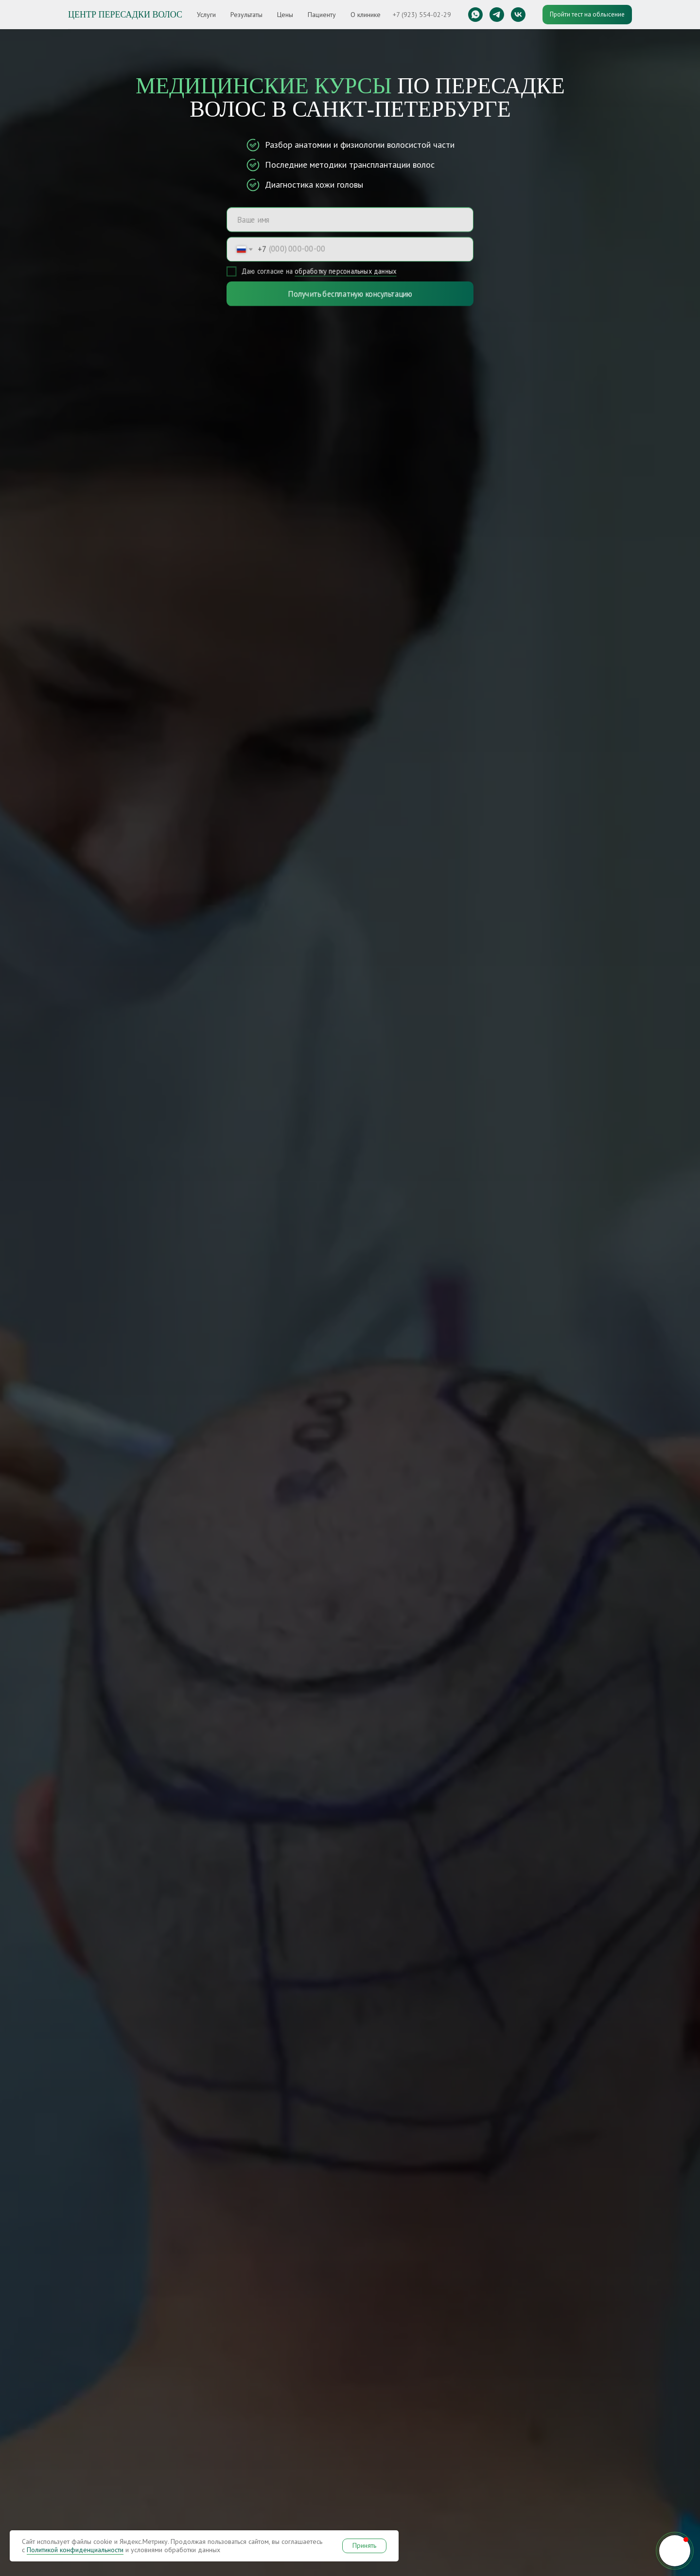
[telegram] (497, 14)
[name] (350, 219)
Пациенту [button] (322, 14)
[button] (674, 2550)
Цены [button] (285, 14)
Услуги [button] (206, 14)
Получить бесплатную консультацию (350, 294)
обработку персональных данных (345, 272)
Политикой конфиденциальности (75, 2549)
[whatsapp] (475, 14)
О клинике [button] (365, 14)
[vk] (518, 14)
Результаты (246, 14)
